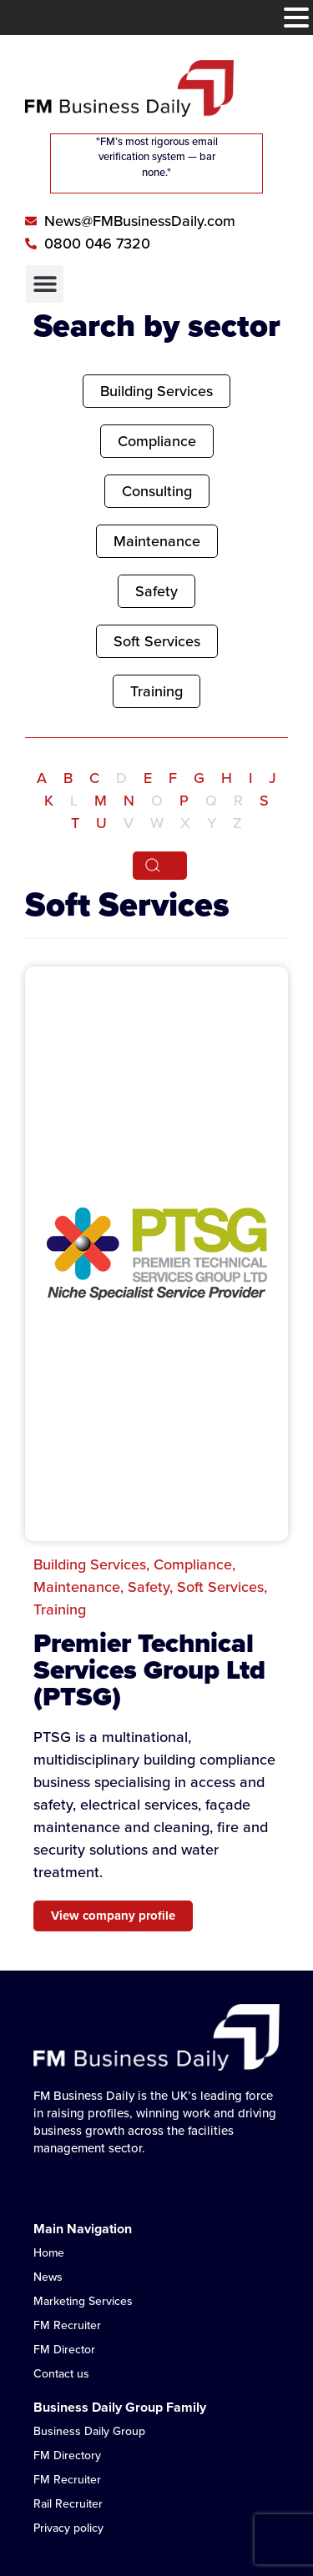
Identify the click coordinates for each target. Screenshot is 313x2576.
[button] (44, 284)
